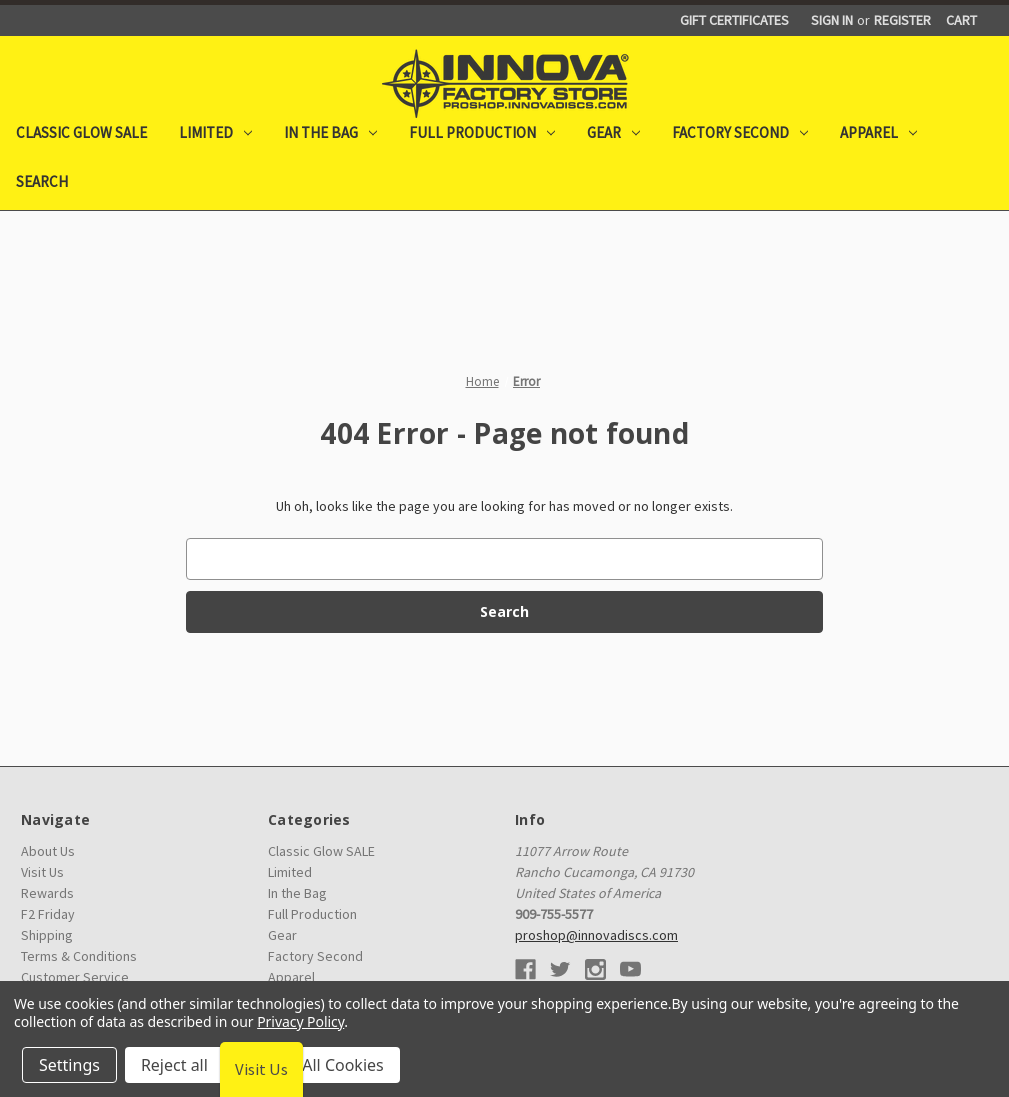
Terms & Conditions (79, 956)
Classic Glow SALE (81, 132)
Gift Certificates (734, 20)
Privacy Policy (300, 1021)
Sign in (832, 20)
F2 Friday (48, 914)
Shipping (47, 935)
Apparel (878, 132)
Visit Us (42, 872)
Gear (613, 132)
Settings (69, 1065)
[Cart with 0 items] (961, 20)
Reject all (174, 1065)
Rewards (47, 893)
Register (902, 20)
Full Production (482, 132)
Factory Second (740, 132)
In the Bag (330, 132)
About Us (48, 851)
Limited (215, 132)
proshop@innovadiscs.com (596, 935)
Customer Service (75, 977)
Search (42, 181)
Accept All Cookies (316, 1065)
